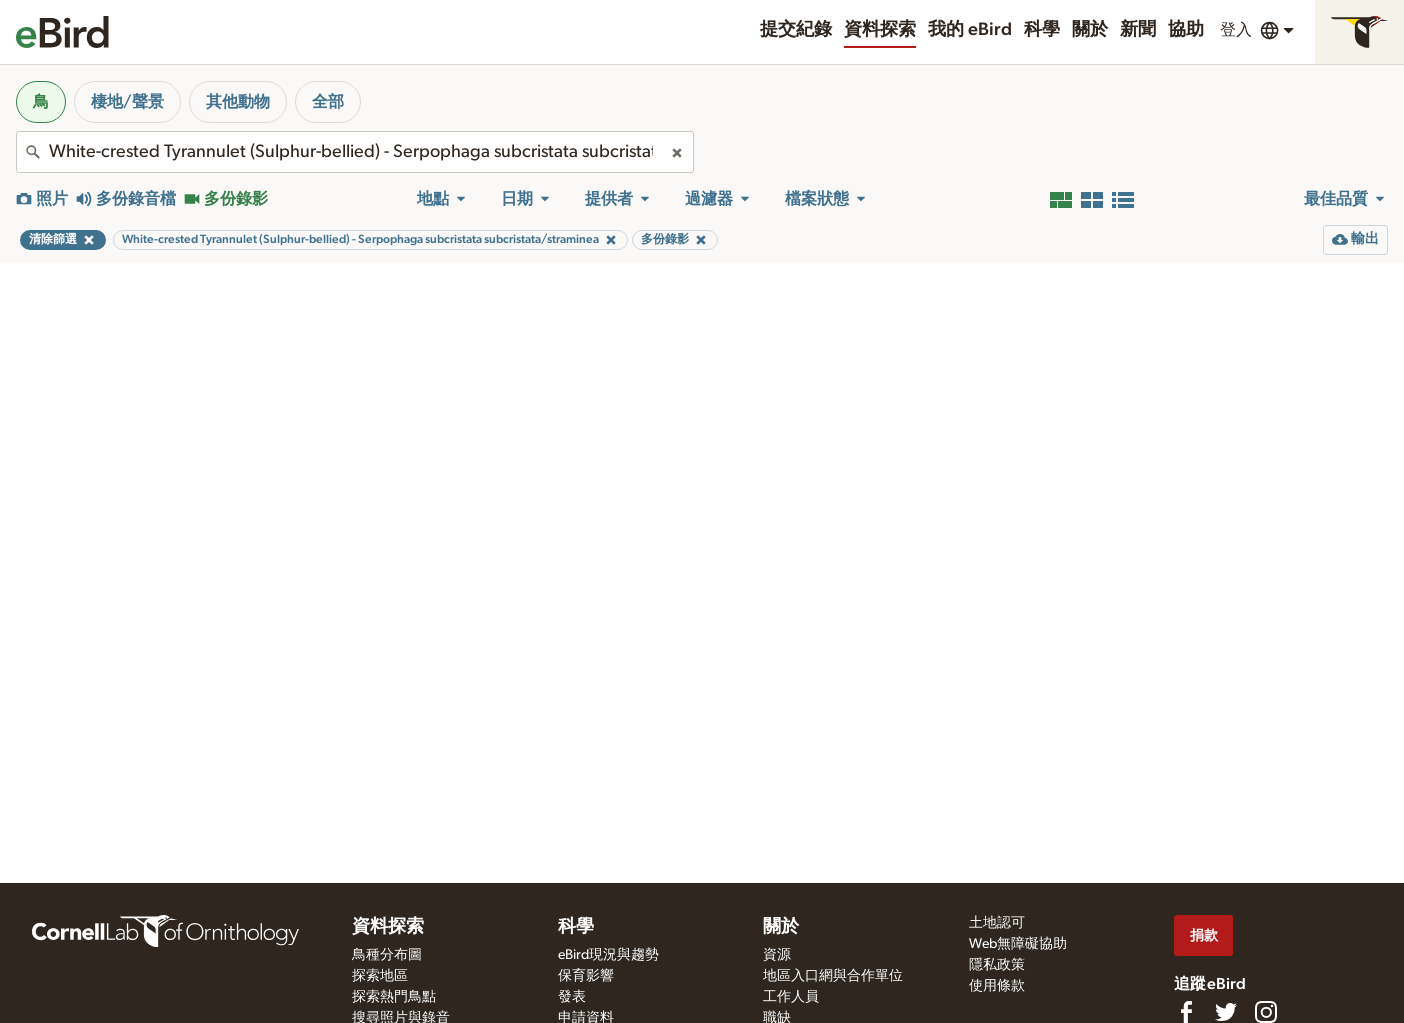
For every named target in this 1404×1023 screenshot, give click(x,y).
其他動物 (238, 102)
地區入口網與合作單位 (833, 976)
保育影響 (586, 976)
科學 (1042, 30)
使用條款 (997, 986)
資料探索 (880, 30)
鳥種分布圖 (387, 955)
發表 (572, 997)
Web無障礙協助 (1018, 944)
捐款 (1204, 935)
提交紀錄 (796, 30)
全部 (328, 102)
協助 (1186, 30)
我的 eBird (970, 30)
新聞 (1138, 30)
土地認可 (997, 923)
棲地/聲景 (127, 102)
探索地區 (380, 976)
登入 (1236, 30)
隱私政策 (997, 965)
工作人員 (791, 997)
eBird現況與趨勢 (608, 955)
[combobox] (355, 152)
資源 (777, 955)
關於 (1090, 30)
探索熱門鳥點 (394, 997)
